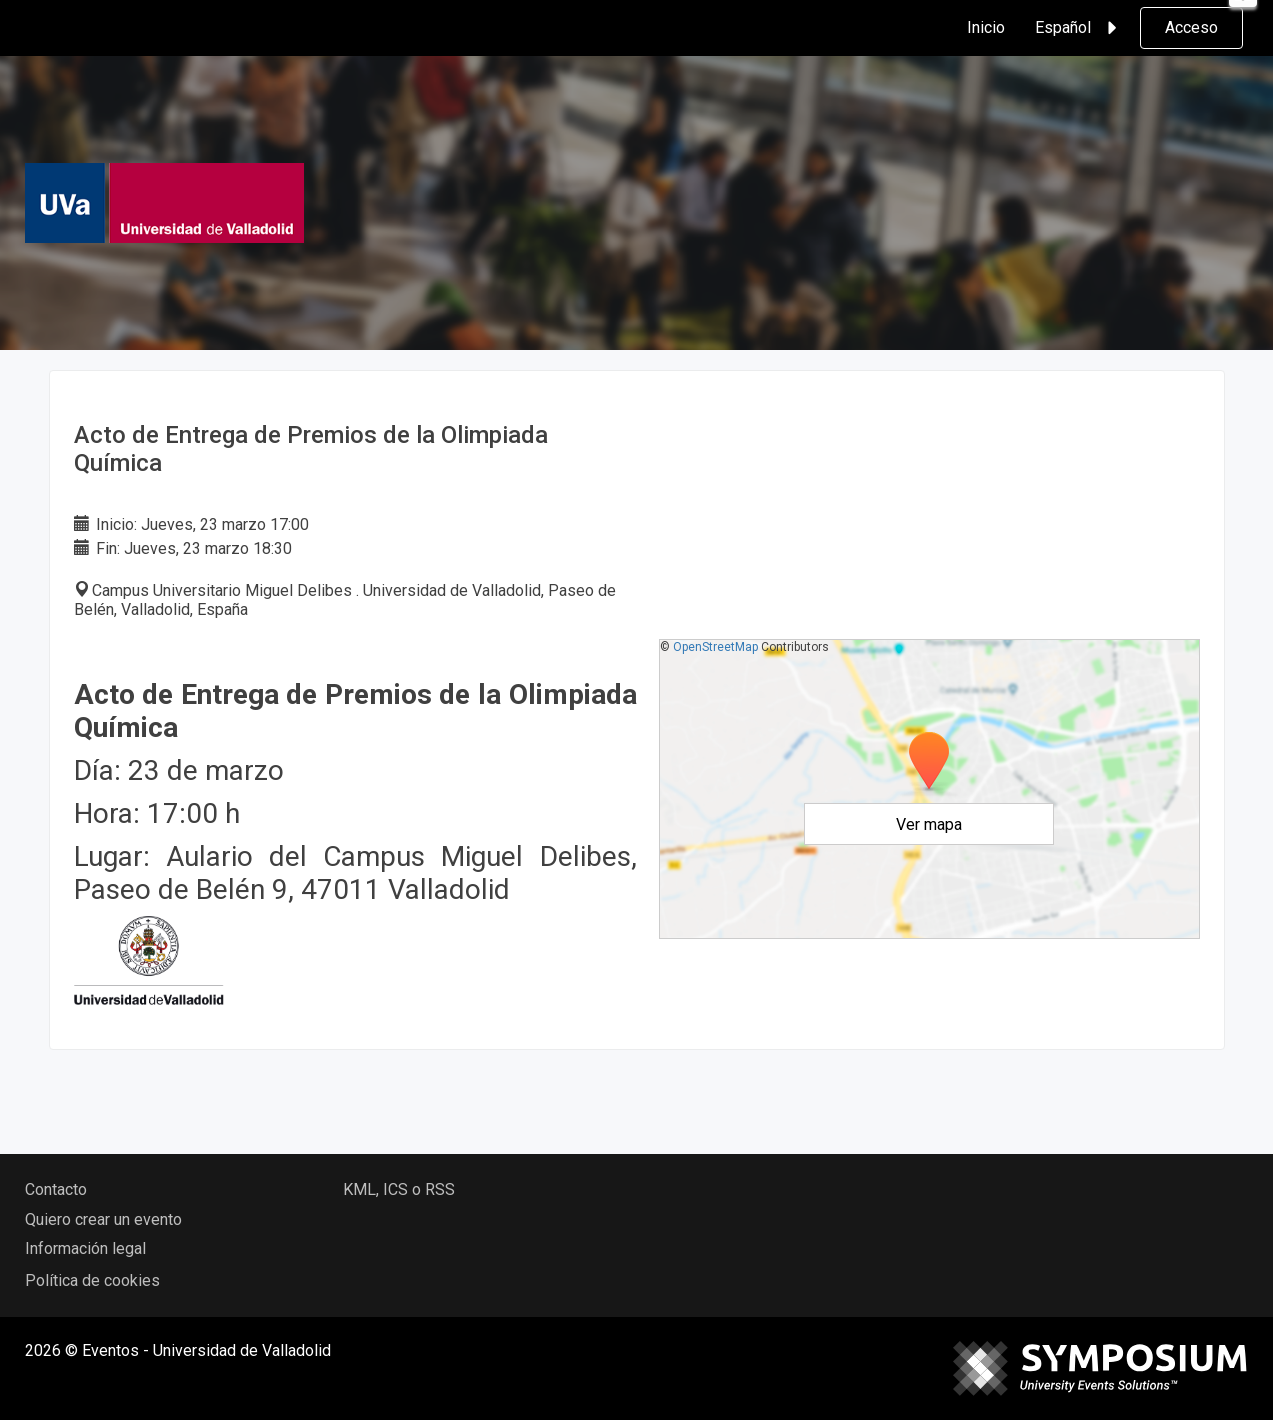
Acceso (1191, 27)
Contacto (56, 1189)
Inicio (986, 27)
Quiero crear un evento (103, 1219)
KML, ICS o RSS (399, 1189)
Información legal (85, 1248)
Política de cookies (92, 1280)
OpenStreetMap (715, 647)
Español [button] (1079, 28)
